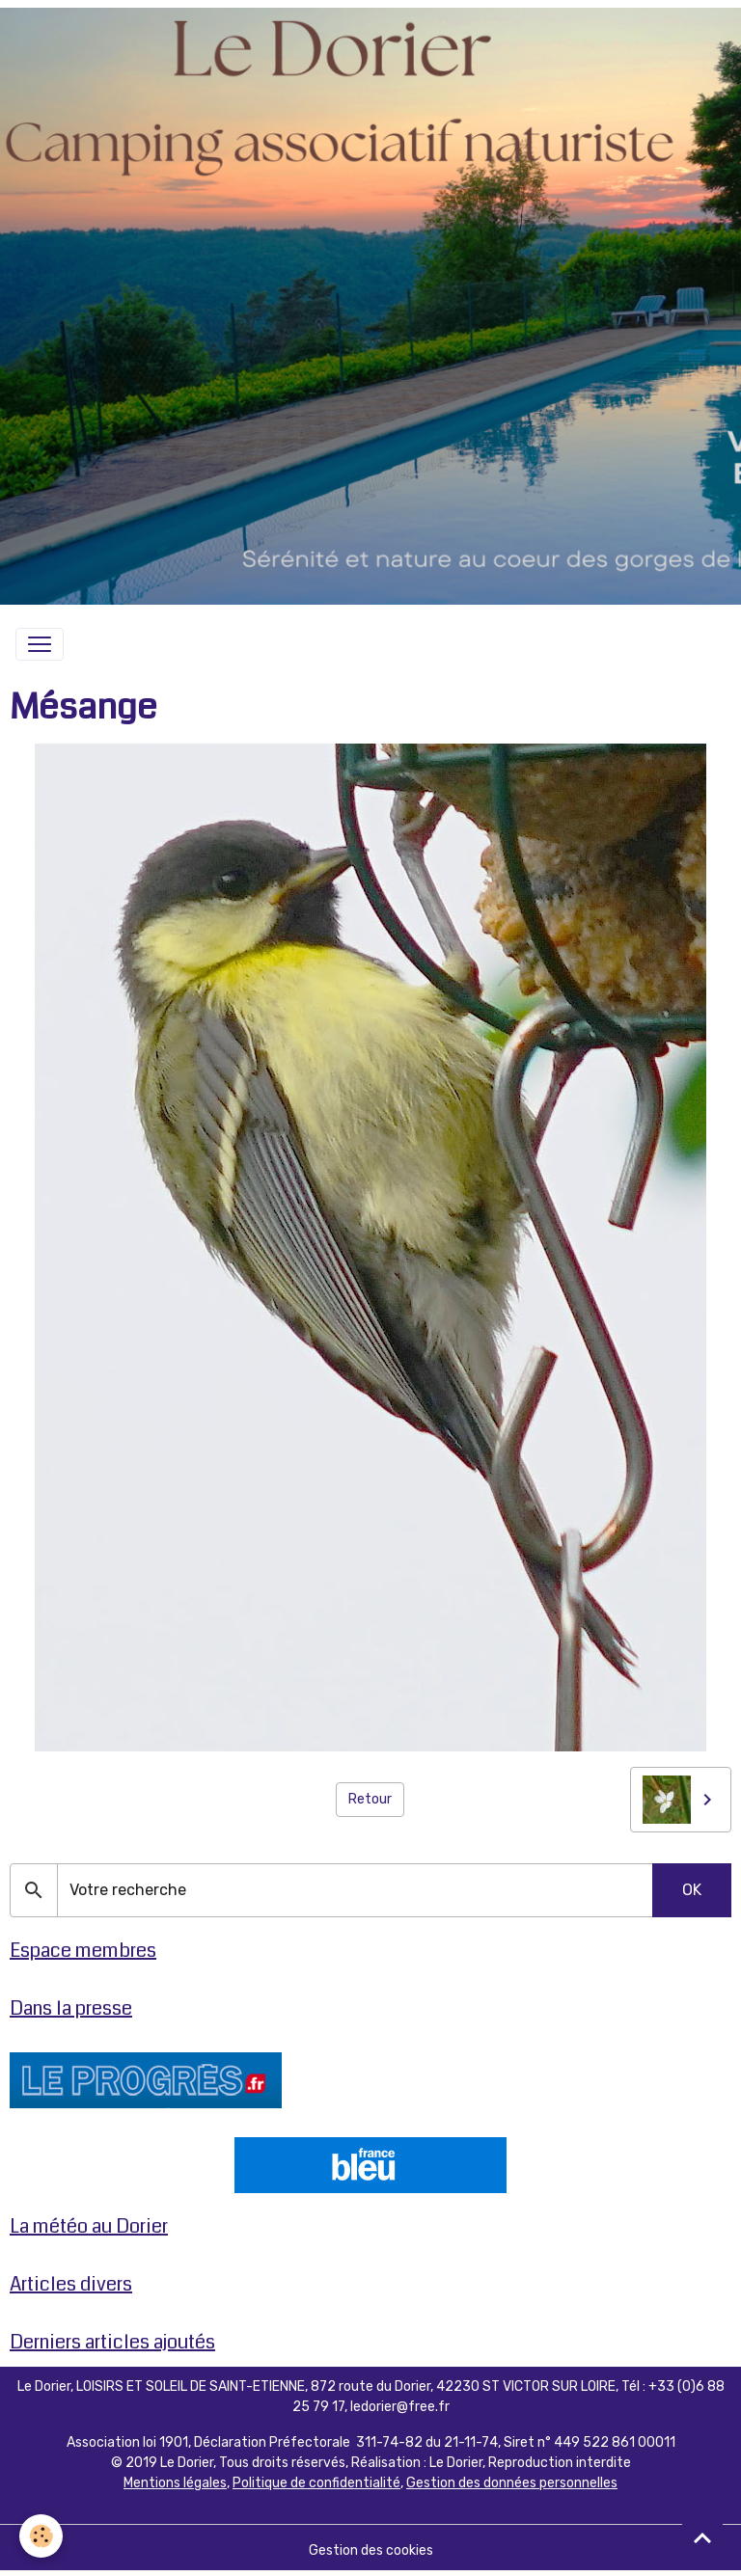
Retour (370, 1799)
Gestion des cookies (371, 2550)
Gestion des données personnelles (512, 2483)
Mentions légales (175, 2483)
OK (691, 1890)
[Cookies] (41, 2536)
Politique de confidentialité (316, 2483)
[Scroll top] (702, 2537)
